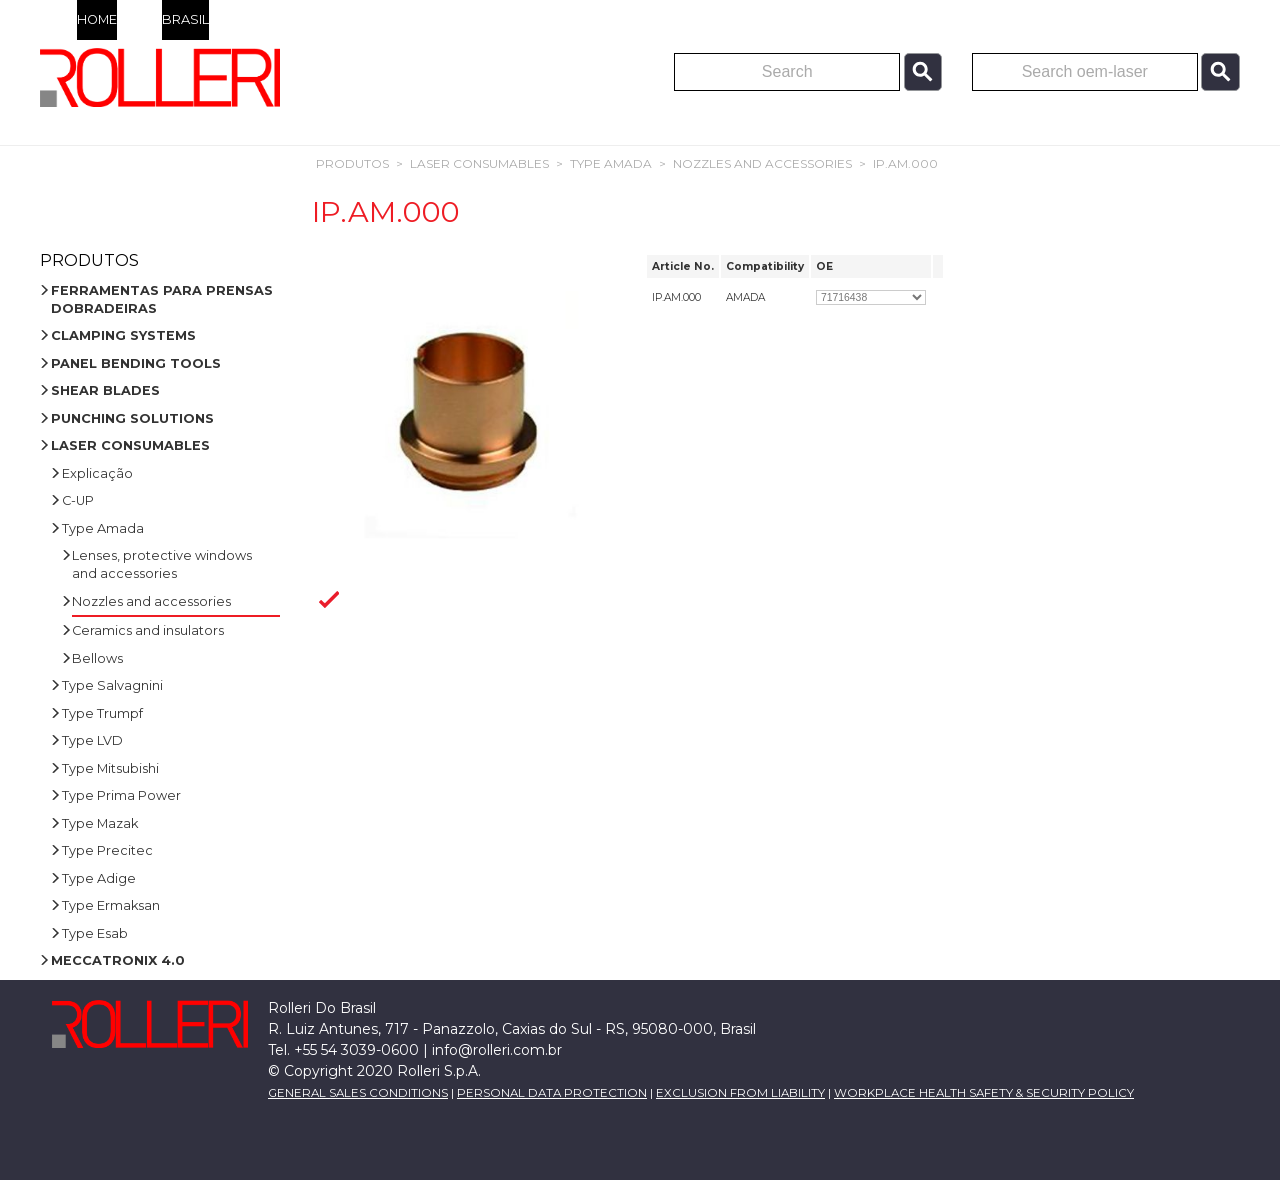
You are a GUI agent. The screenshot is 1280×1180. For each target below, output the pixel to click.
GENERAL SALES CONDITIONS (358, 1093)
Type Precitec (107, 850)
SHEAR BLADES (105, 390)
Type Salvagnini (112, 685)
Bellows (97, 658)
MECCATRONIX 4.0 (118, 960)
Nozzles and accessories (762, 163)
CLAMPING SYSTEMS (123, 335)
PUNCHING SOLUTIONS (132, 418)
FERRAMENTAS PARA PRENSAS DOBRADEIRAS (162, 299)
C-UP (78, 500)
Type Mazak (100, 823)
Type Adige (99, 878)
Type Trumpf (102, 713)
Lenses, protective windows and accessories (162, 564)
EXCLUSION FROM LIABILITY (740, 1093)
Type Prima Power (121, 795)
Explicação (97, 473)
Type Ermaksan (111, 905)
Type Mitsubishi (110, 768)
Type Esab (95, 933)
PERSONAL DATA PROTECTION (552, 1093)
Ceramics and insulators (148, 630)
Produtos (352, 163)
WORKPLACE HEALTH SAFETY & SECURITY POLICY (984, 1093)
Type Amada (611, 163)
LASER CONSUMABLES (479, 163)
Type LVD (92, 740)
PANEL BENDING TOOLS (136, 363)
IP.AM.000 (905, 163)
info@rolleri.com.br (497, 1050)
